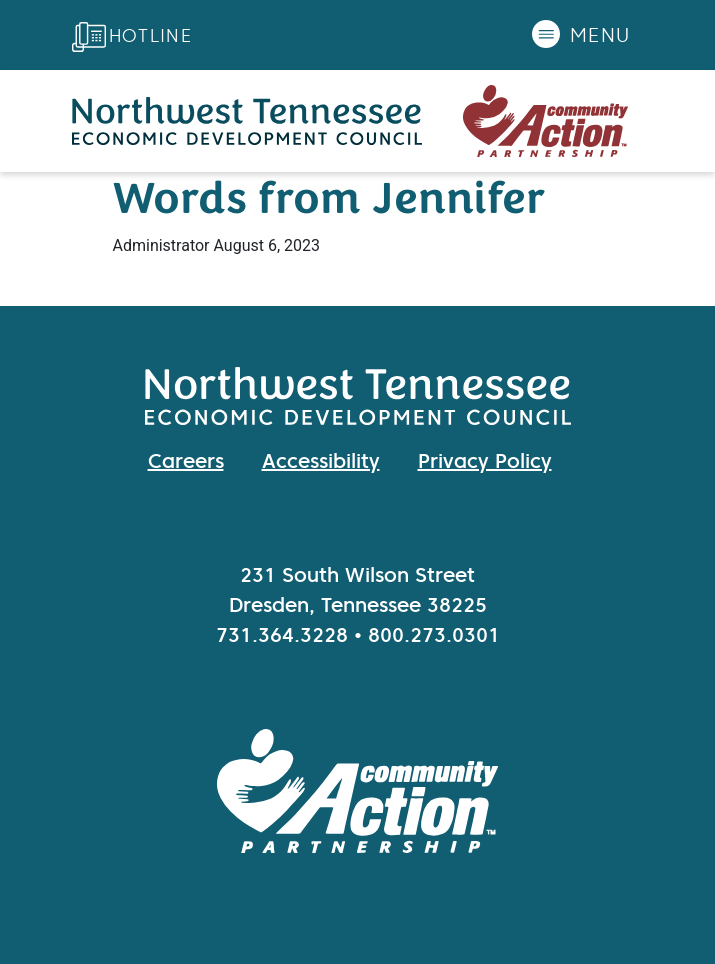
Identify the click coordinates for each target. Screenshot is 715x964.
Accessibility (321, 461)
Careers (186, 461)
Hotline (150, 35)
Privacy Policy (485, 461)
